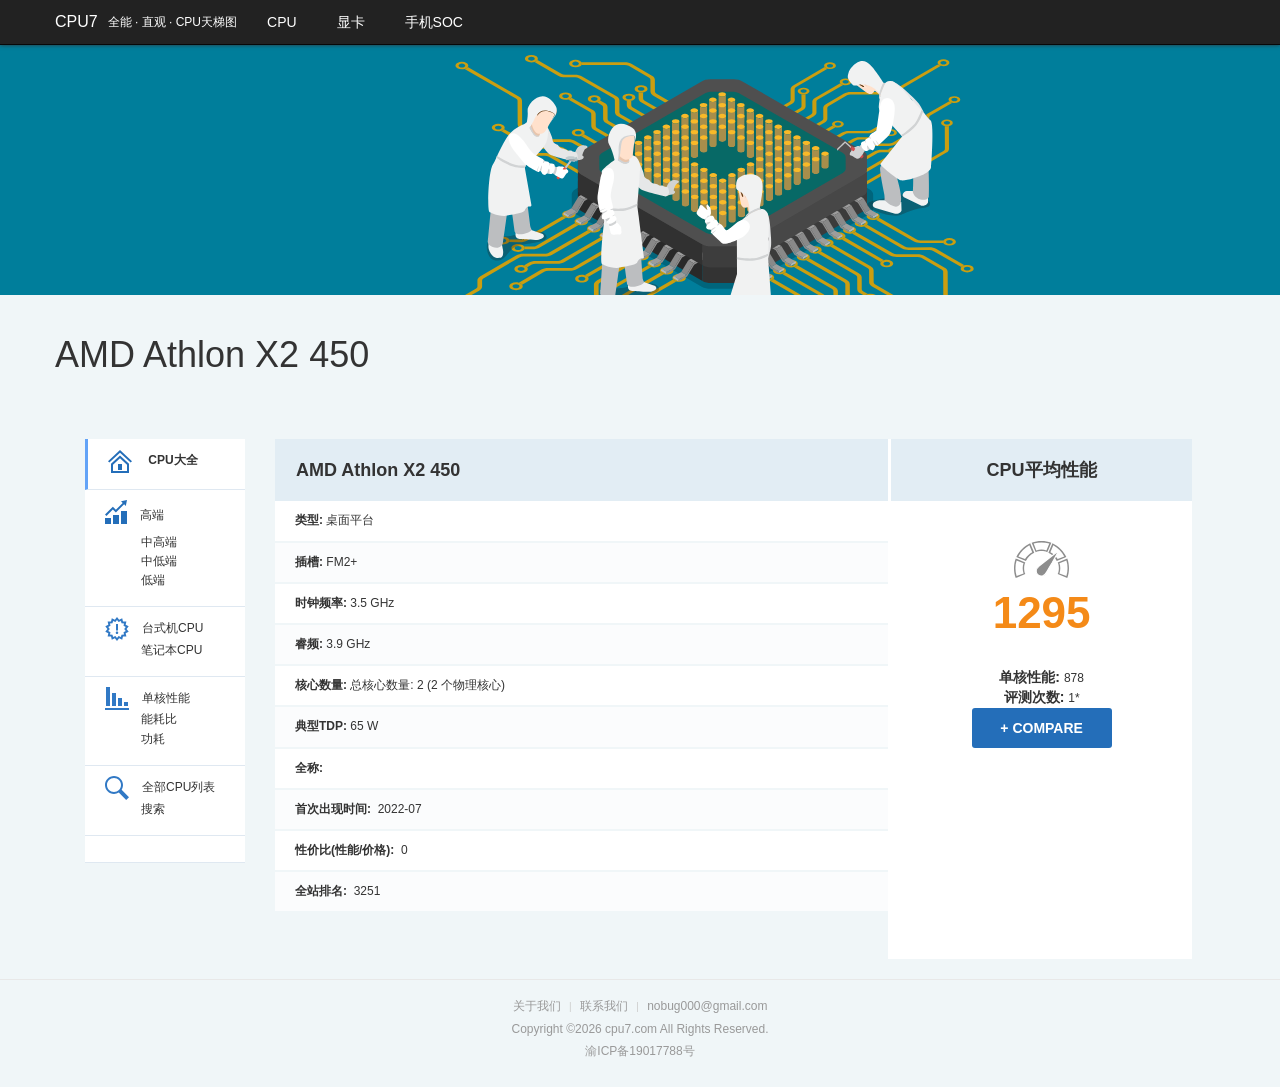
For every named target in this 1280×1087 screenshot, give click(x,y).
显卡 (351, 22)
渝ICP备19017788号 (639, 1051)
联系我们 (604, 1006)
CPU (282, 22)
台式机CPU (154, 628)
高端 (134, 515)
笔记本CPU (171, 650)
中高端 (159, 542)
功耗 (153, 739)
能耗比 (159, 719)
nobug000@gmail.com (707, 1006)
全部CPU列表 (160, 787)
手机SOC (434, 22)
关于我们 (537, 1006)
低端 (153, 580)
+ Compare (1041, 728)
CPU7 (76, 21)
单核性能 (147, 698)
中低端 (159, 561)
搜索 (153, 809)
